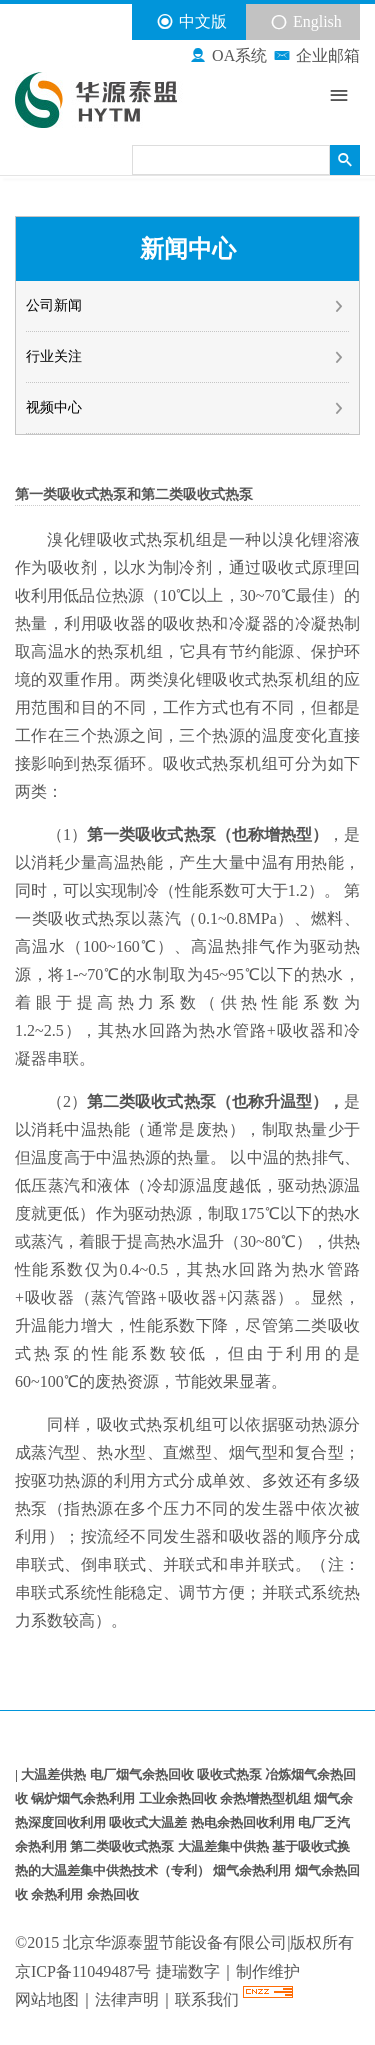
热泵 (162, 539)
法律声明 (127, 1999)
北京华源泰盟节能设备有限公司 (175, 1942)
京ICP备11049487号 (83, 1971)
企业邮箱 (316, 56)
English (306, 22)
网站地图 (47, 1999)
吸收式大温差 (149, 1822)
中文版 (191, 22)
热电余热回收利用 (244, 1822)
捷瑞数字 (188, 1971)
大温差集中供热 (225, 1846)
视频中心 (185, 408)
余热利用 (58, 1894)
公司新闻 (185, 306)
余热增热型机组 (267, 1798)
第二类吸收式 (135, 1101)
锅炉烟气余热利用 (84, 1798)
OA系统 (228, 56)
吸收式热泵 (231, 1774)
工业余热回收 (179, 1798)
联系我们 (209, 1999)
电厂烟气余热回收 (143, 1774)
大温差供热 (55, 1774)
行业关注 (185, 357)
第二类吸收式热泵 (123, 1846)
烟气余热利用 (253, 1870)
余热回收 (113, 1894)
